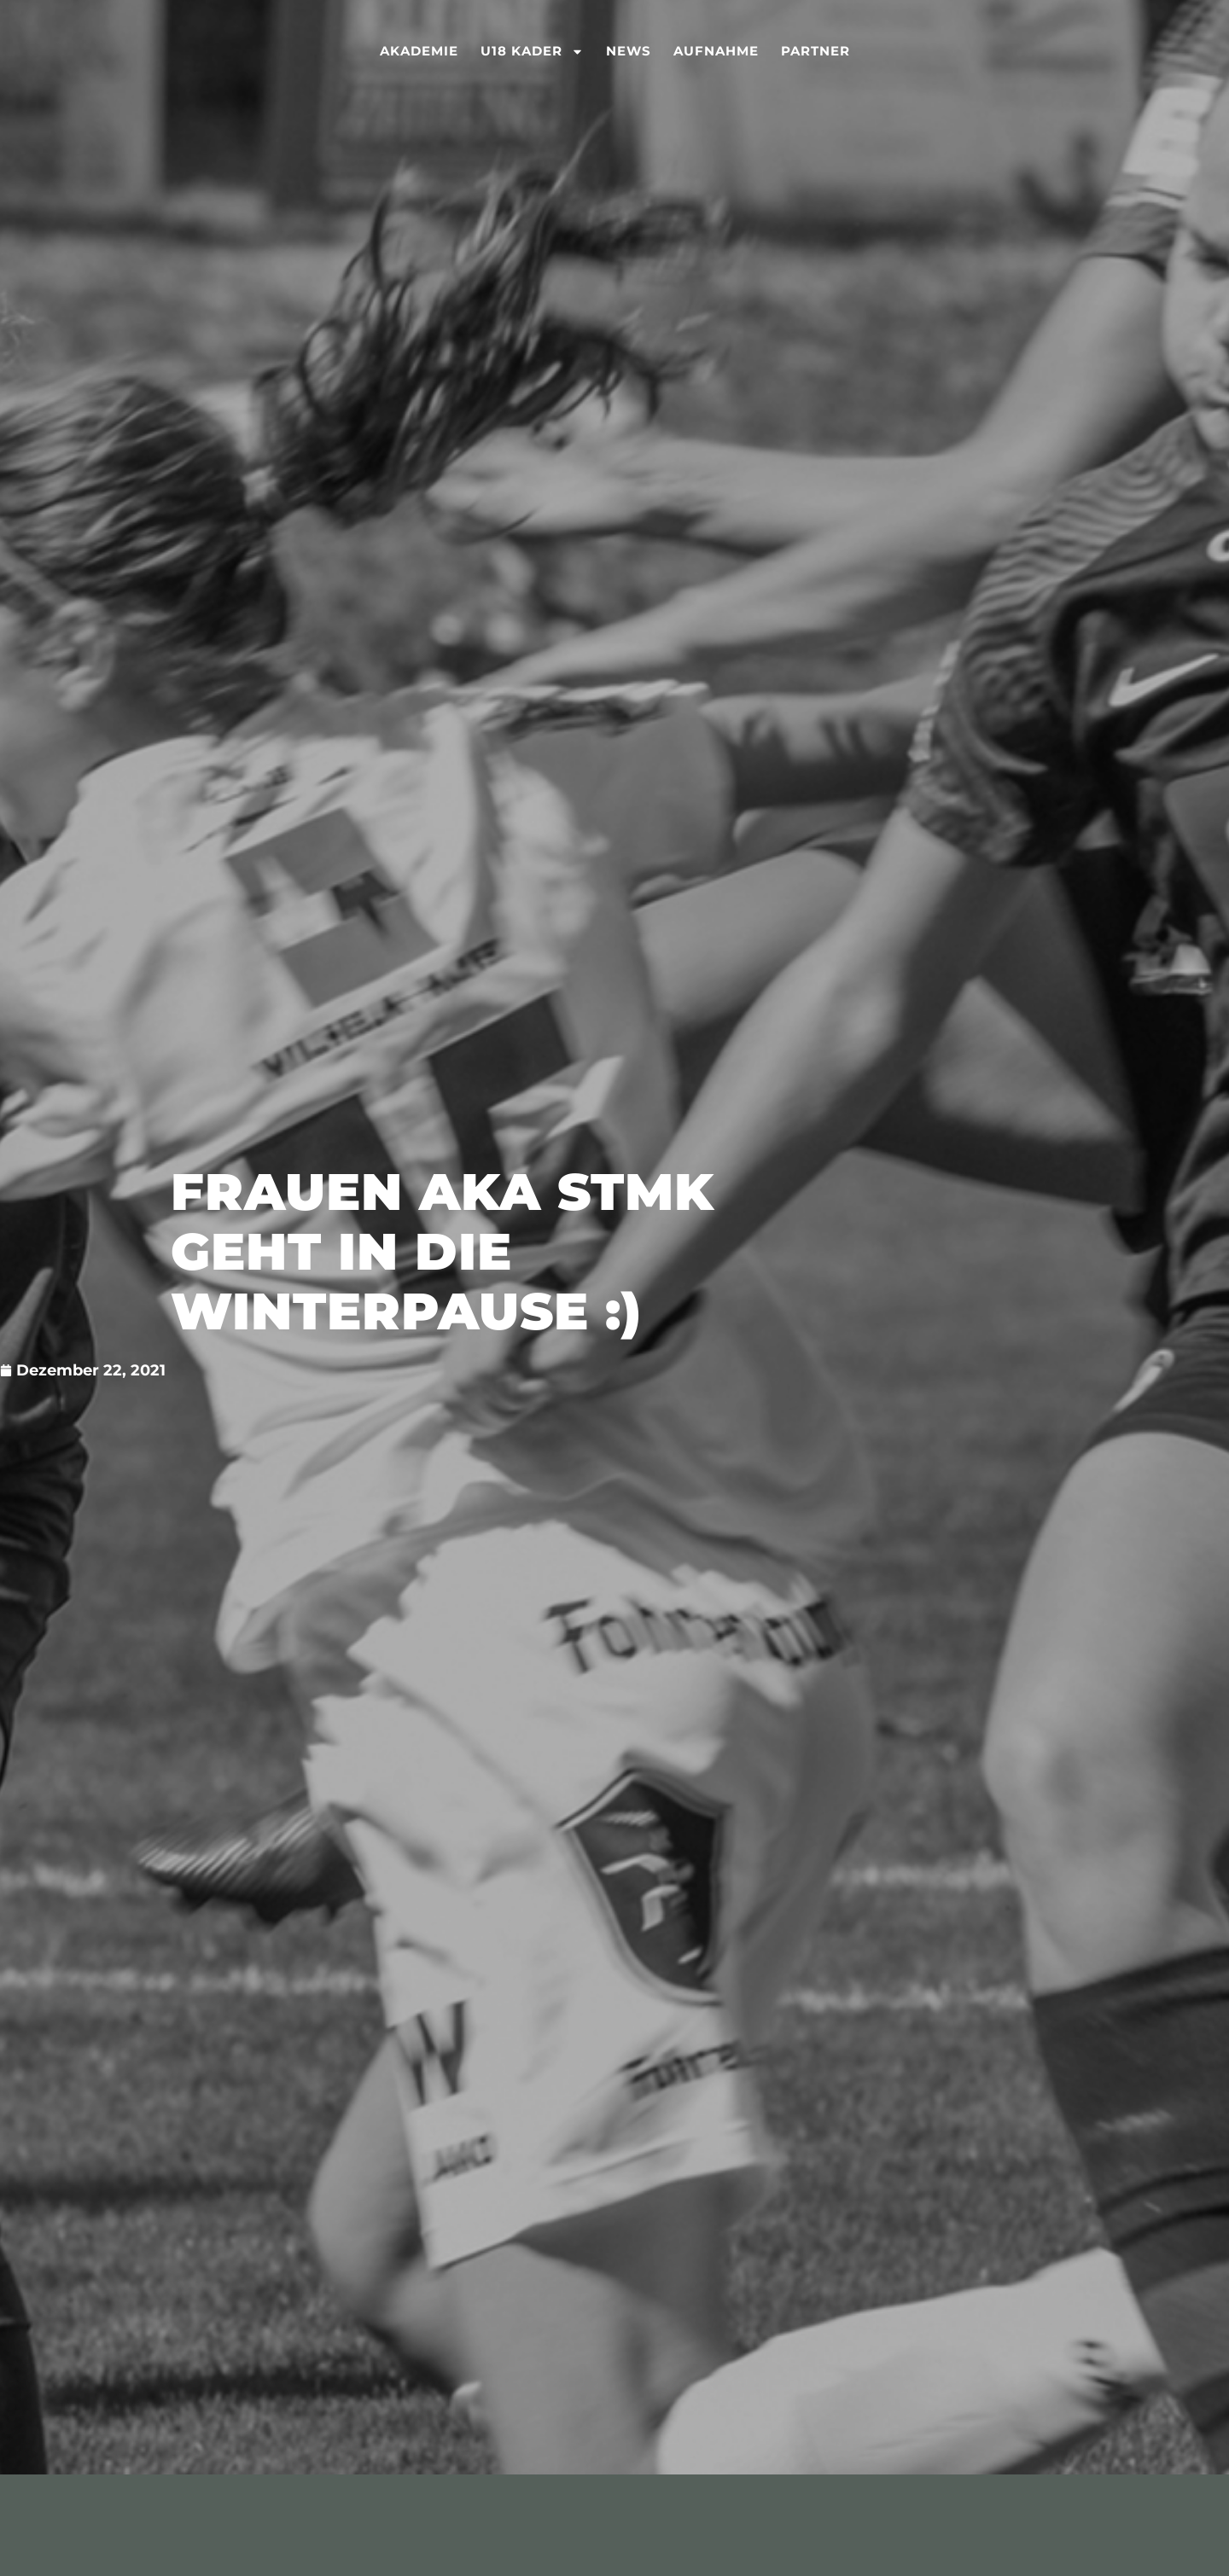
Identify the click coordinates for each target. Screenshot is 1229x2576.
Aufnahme (716, 51)
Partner (815, 51)
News (628, 51)
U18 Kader (532, 51)
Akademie (419, 51)
